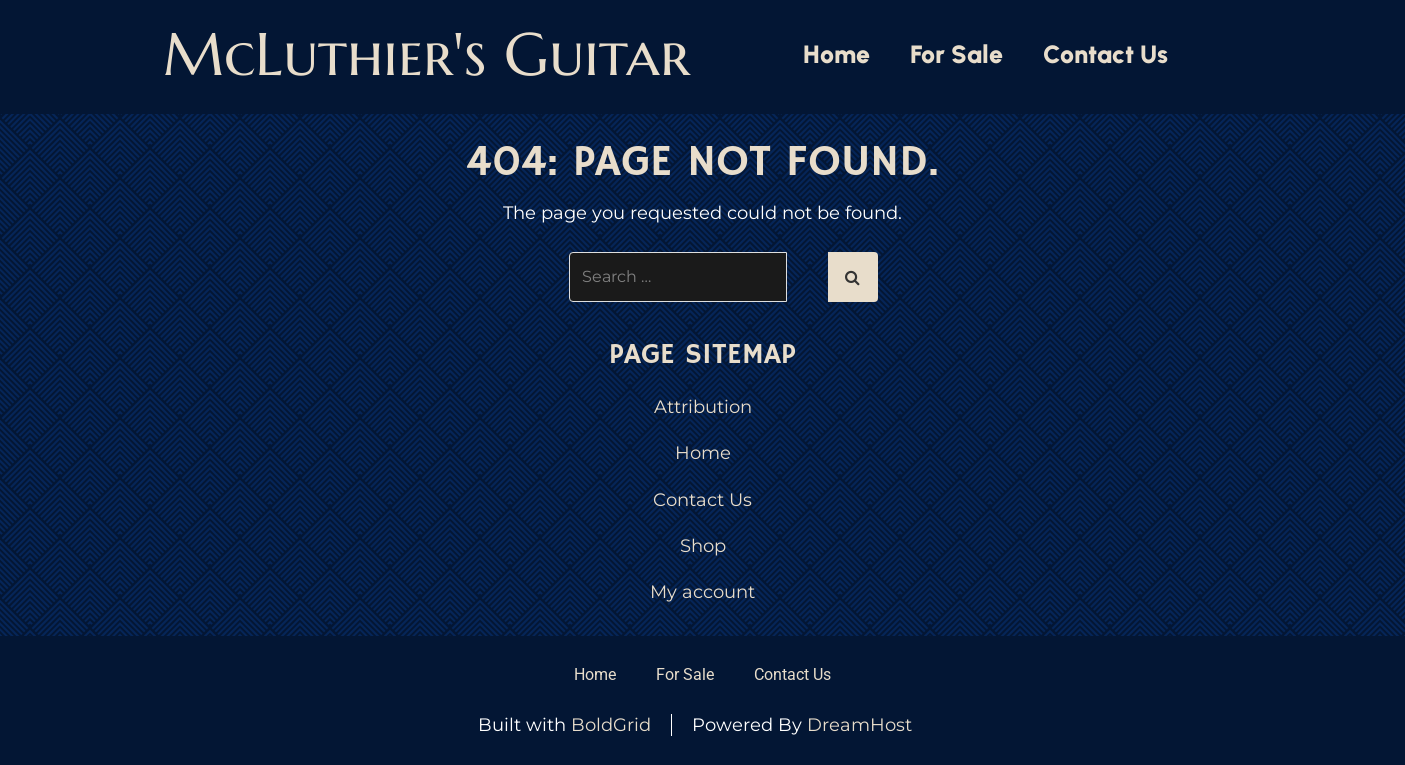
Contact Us (1105, 54)
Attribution (703, 407)
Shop (703, 546)
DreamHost (859, 725)
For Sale (956, 54)
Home (836, 54)
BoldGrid (611, 725)
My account (702, 592)
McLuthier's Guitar (426, 54)
